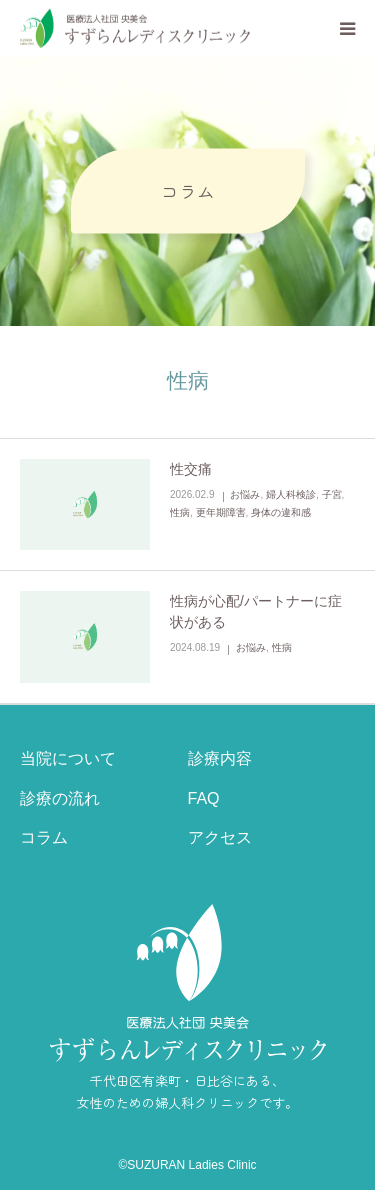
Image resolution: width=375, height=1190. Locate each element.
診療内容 (220, 758)
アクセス (220, 837)
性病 (180, 512)
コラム (44, 837)
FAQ (204, 798)
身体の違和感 (281, 512)
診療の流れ (60, 798)
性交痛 (191, 469)
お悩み (245, 494)
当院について (68, 758)
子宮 (332, 494)
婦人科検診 (291, 494)
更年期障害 (221, 512)
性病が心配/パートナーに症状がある (256, 611)
